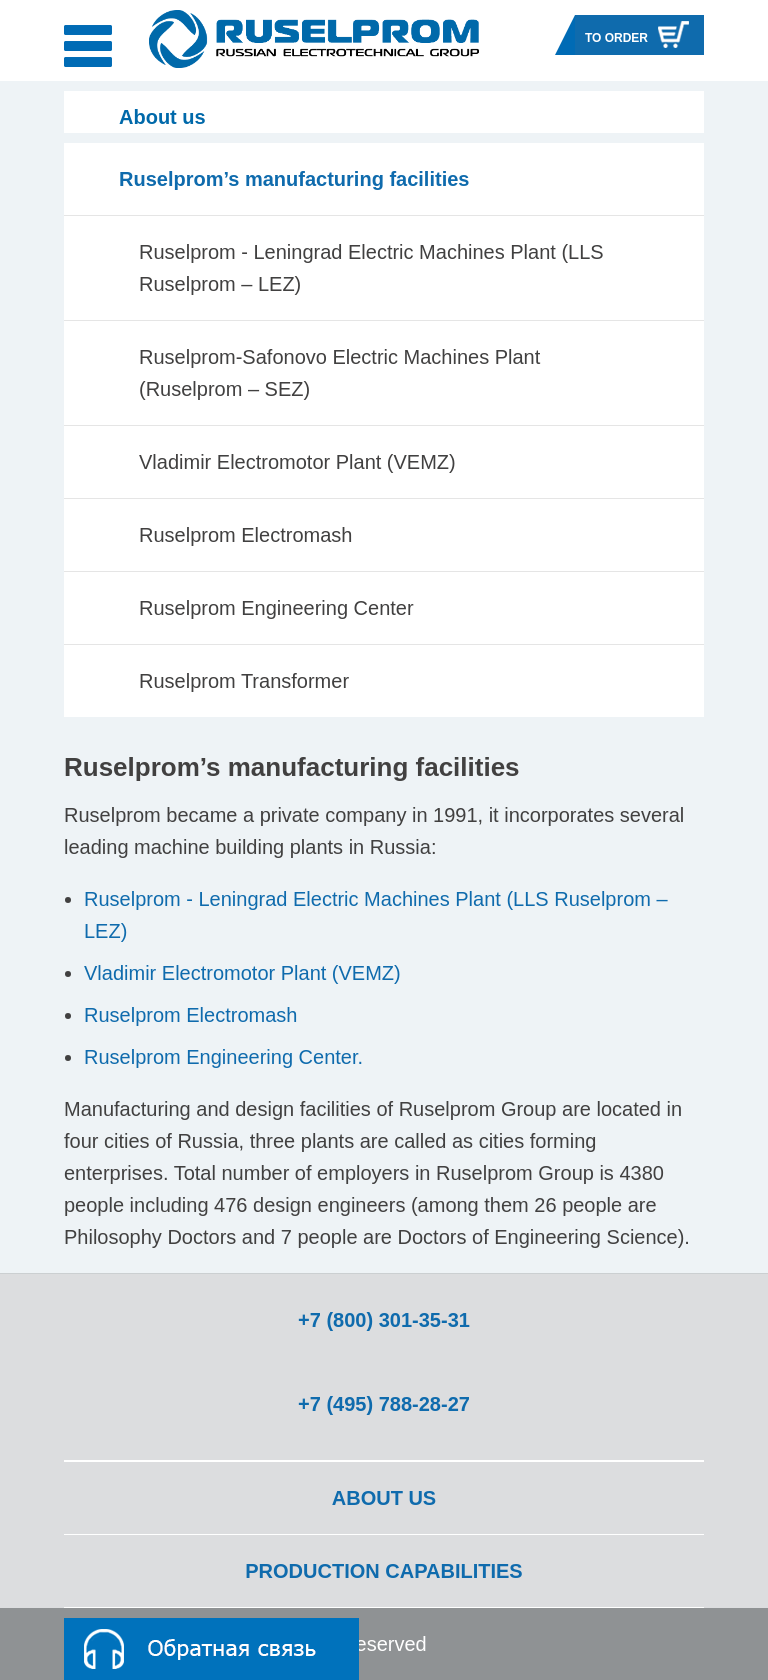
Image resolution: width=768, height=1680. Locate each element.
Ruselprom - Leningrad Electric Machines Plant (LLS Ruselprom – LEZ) (371, 268)
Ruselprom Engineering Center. (223, 1057)
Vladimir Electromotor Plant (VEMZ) (297, 462)
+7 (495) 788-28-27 (384, 1404)
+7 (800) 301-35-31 (384, 1320)
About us (384, 1498)
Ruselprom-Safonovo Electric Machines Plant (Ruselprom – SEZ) (339, 373)
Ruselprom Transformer (244, 681)
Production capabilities (383, 1571)
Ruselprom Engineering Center (276, 608)
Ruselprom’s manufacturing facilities (294, 179)
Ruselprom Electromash (245, 535)
